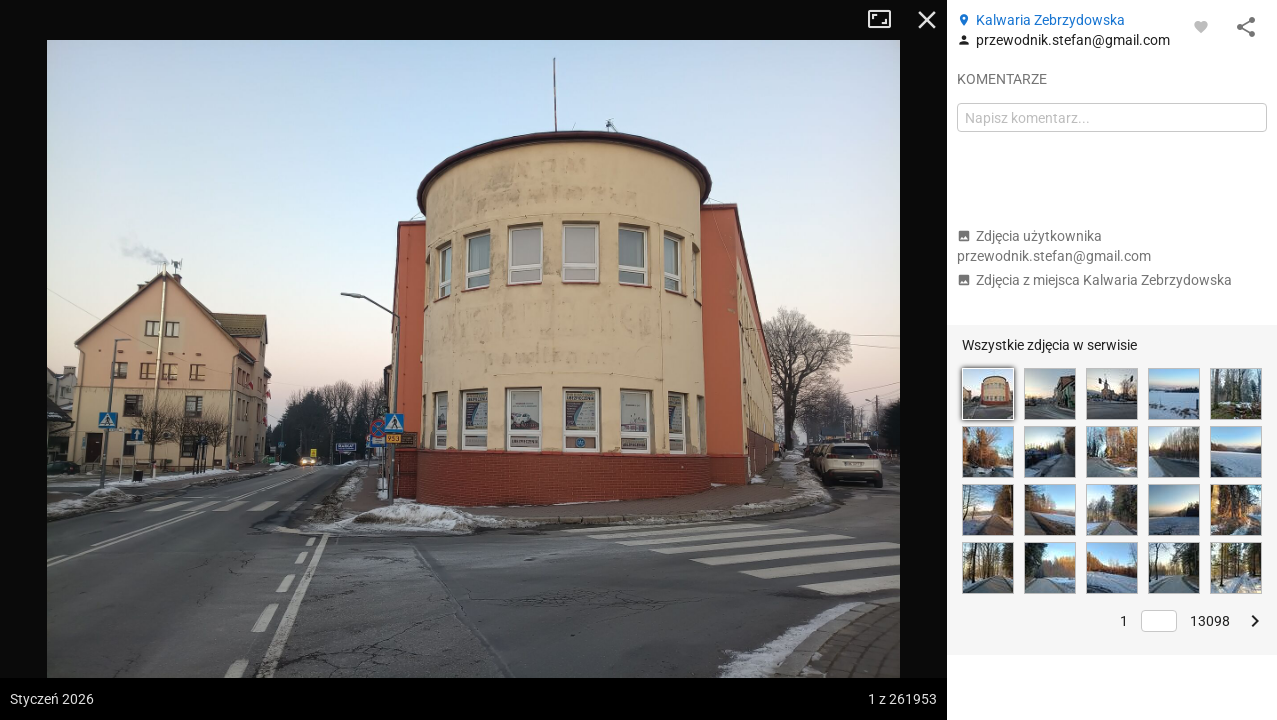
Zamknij (927, 20)
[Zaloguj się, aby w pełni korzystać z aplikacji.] (1201, 26)
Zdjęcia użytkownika (1054, 246)
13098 (1210, 621)
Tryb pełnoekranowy (887, 20)
